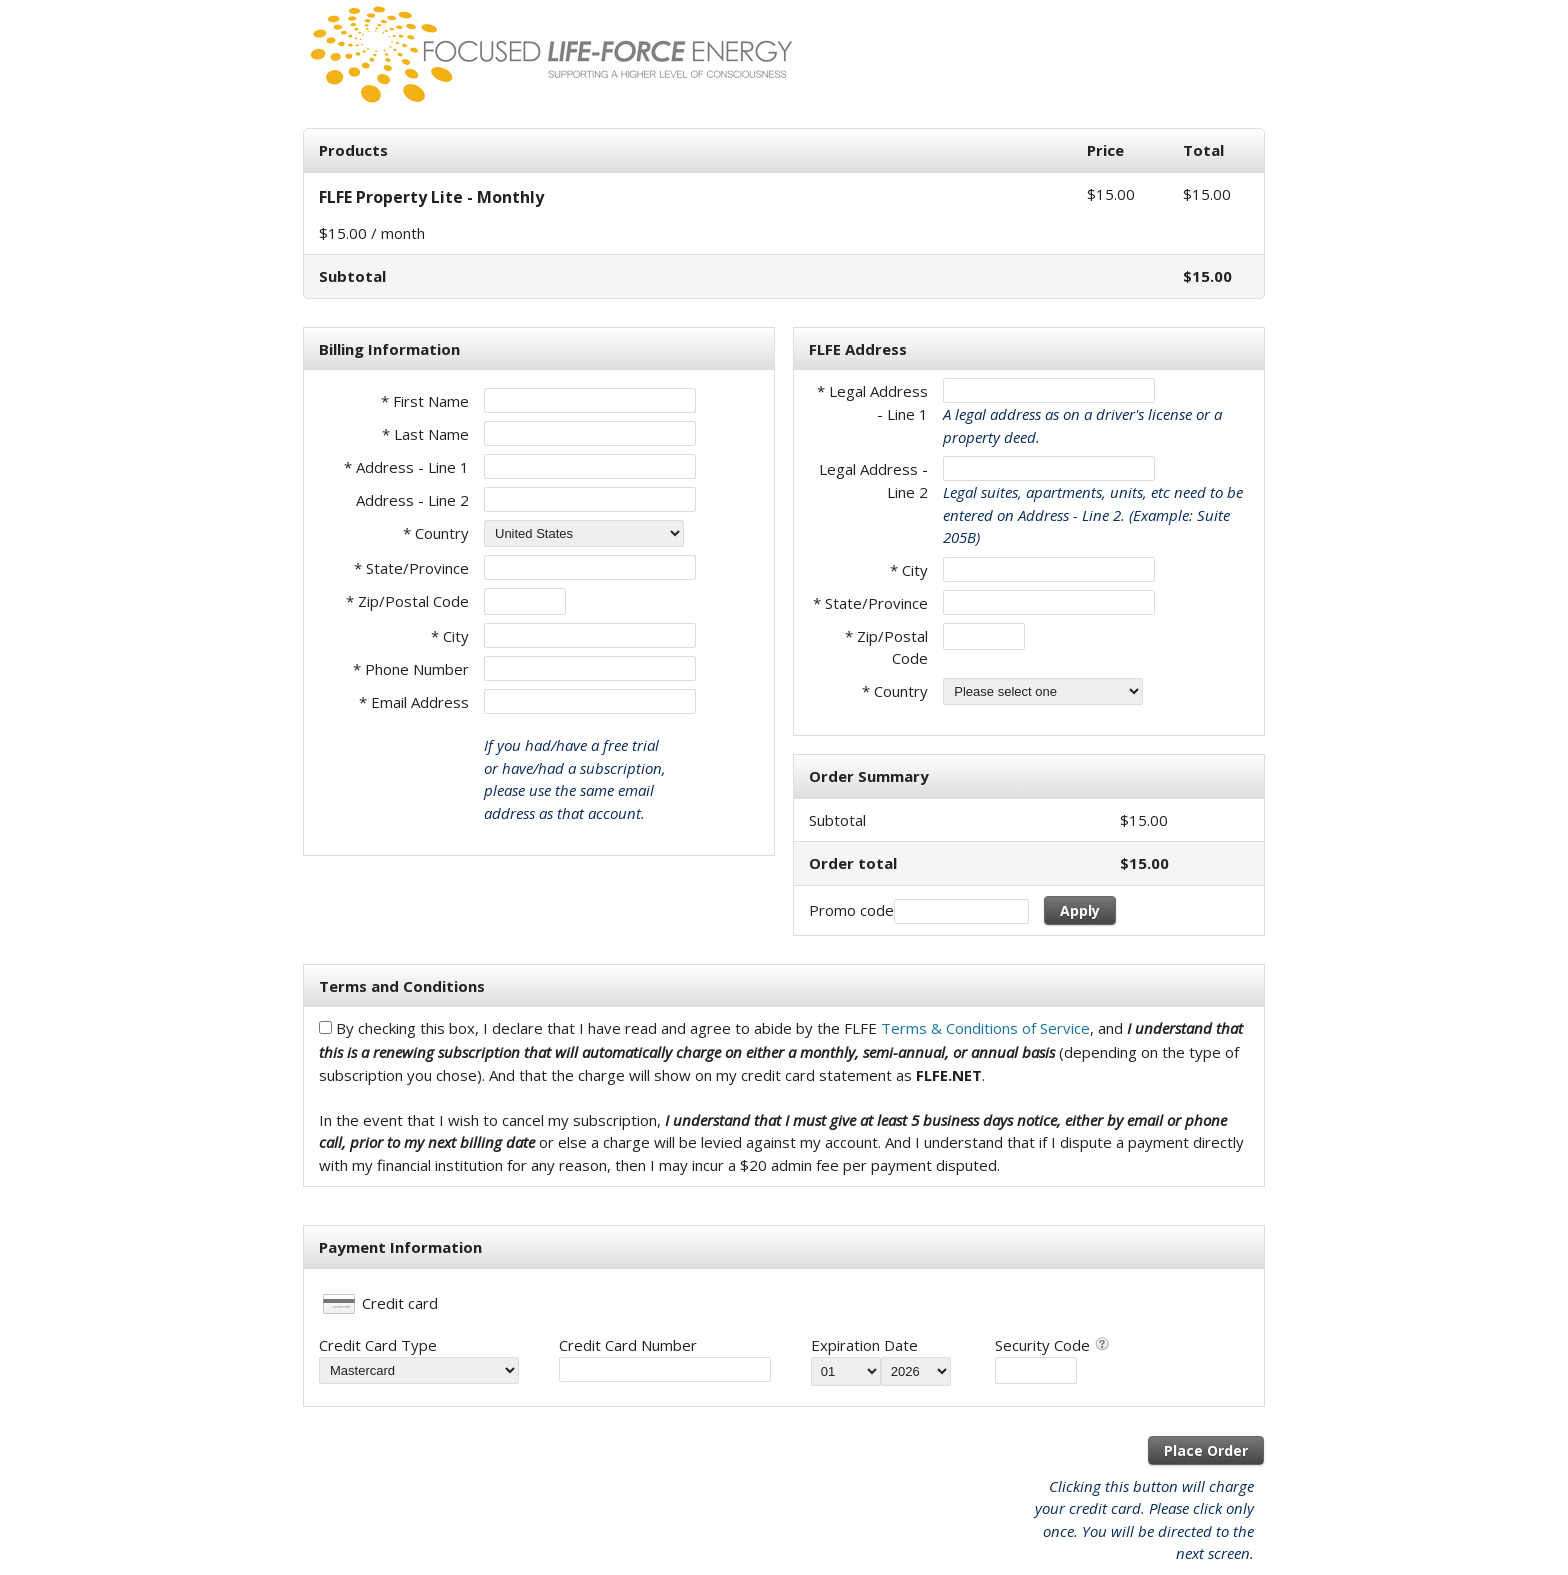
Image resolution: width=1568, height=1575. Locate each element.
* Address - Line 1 (406, 467)
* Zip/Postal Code (407, 601)
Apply (1080, 910)
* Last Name (425, 434)
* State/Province (411, 568)
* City (450, 636)
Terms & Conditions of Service (985, 1028)
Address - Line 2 (412, 500)
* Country (436, 533)
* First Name (425, 401)
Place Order (1206, 1450)
